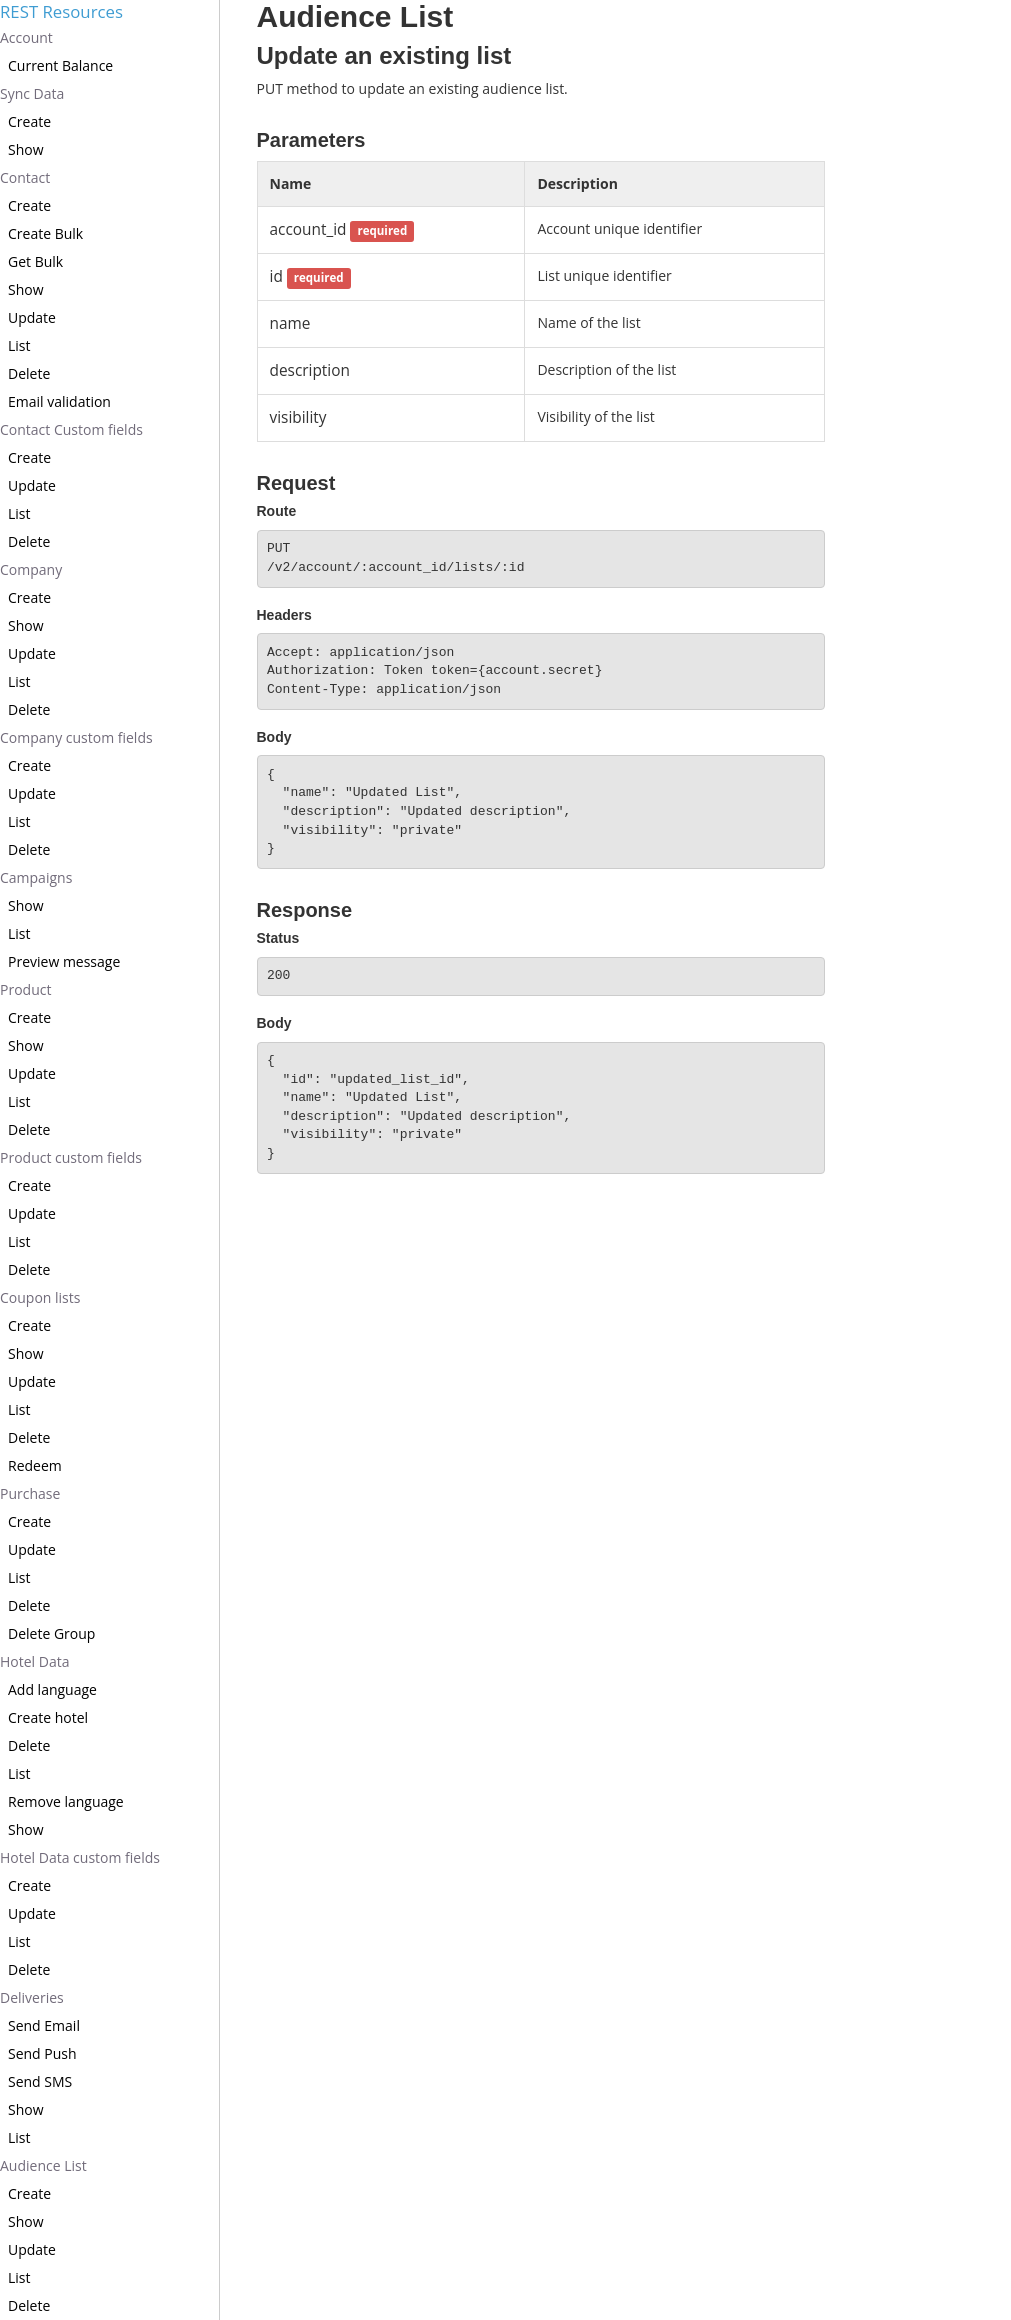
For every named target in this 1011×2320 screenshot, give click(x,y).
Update (32, 317)
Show (26, 149)
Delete (29, 373)
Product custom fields (71, 1157)
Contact (25, 177)
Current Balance (60, 65)
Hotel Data (34, 1661)
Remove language (66, 1801)
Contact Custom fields (71, 429)
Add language (52, 1689)
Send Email (44, 2025)
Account (26, 37)
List (19, 345)
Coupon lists (40, 1297)
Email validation (59, 401)
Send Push (42, 2053)
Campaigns (36, 877)
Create (29, 121)
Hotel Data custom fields (80, 1857)
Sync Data (32, 93)
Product (25, 989)
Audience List (43, 2165)
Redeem (35, 1465)
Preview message (64, 961)
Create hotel (48, 1717)
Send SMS (40, 2081)
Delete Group (51, 1633)
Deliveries (32, 1997)
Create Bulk (45, 233)
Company (31, 569)
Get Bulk (35, 261)
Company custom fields (76, 737)
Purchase (30, 1493)
